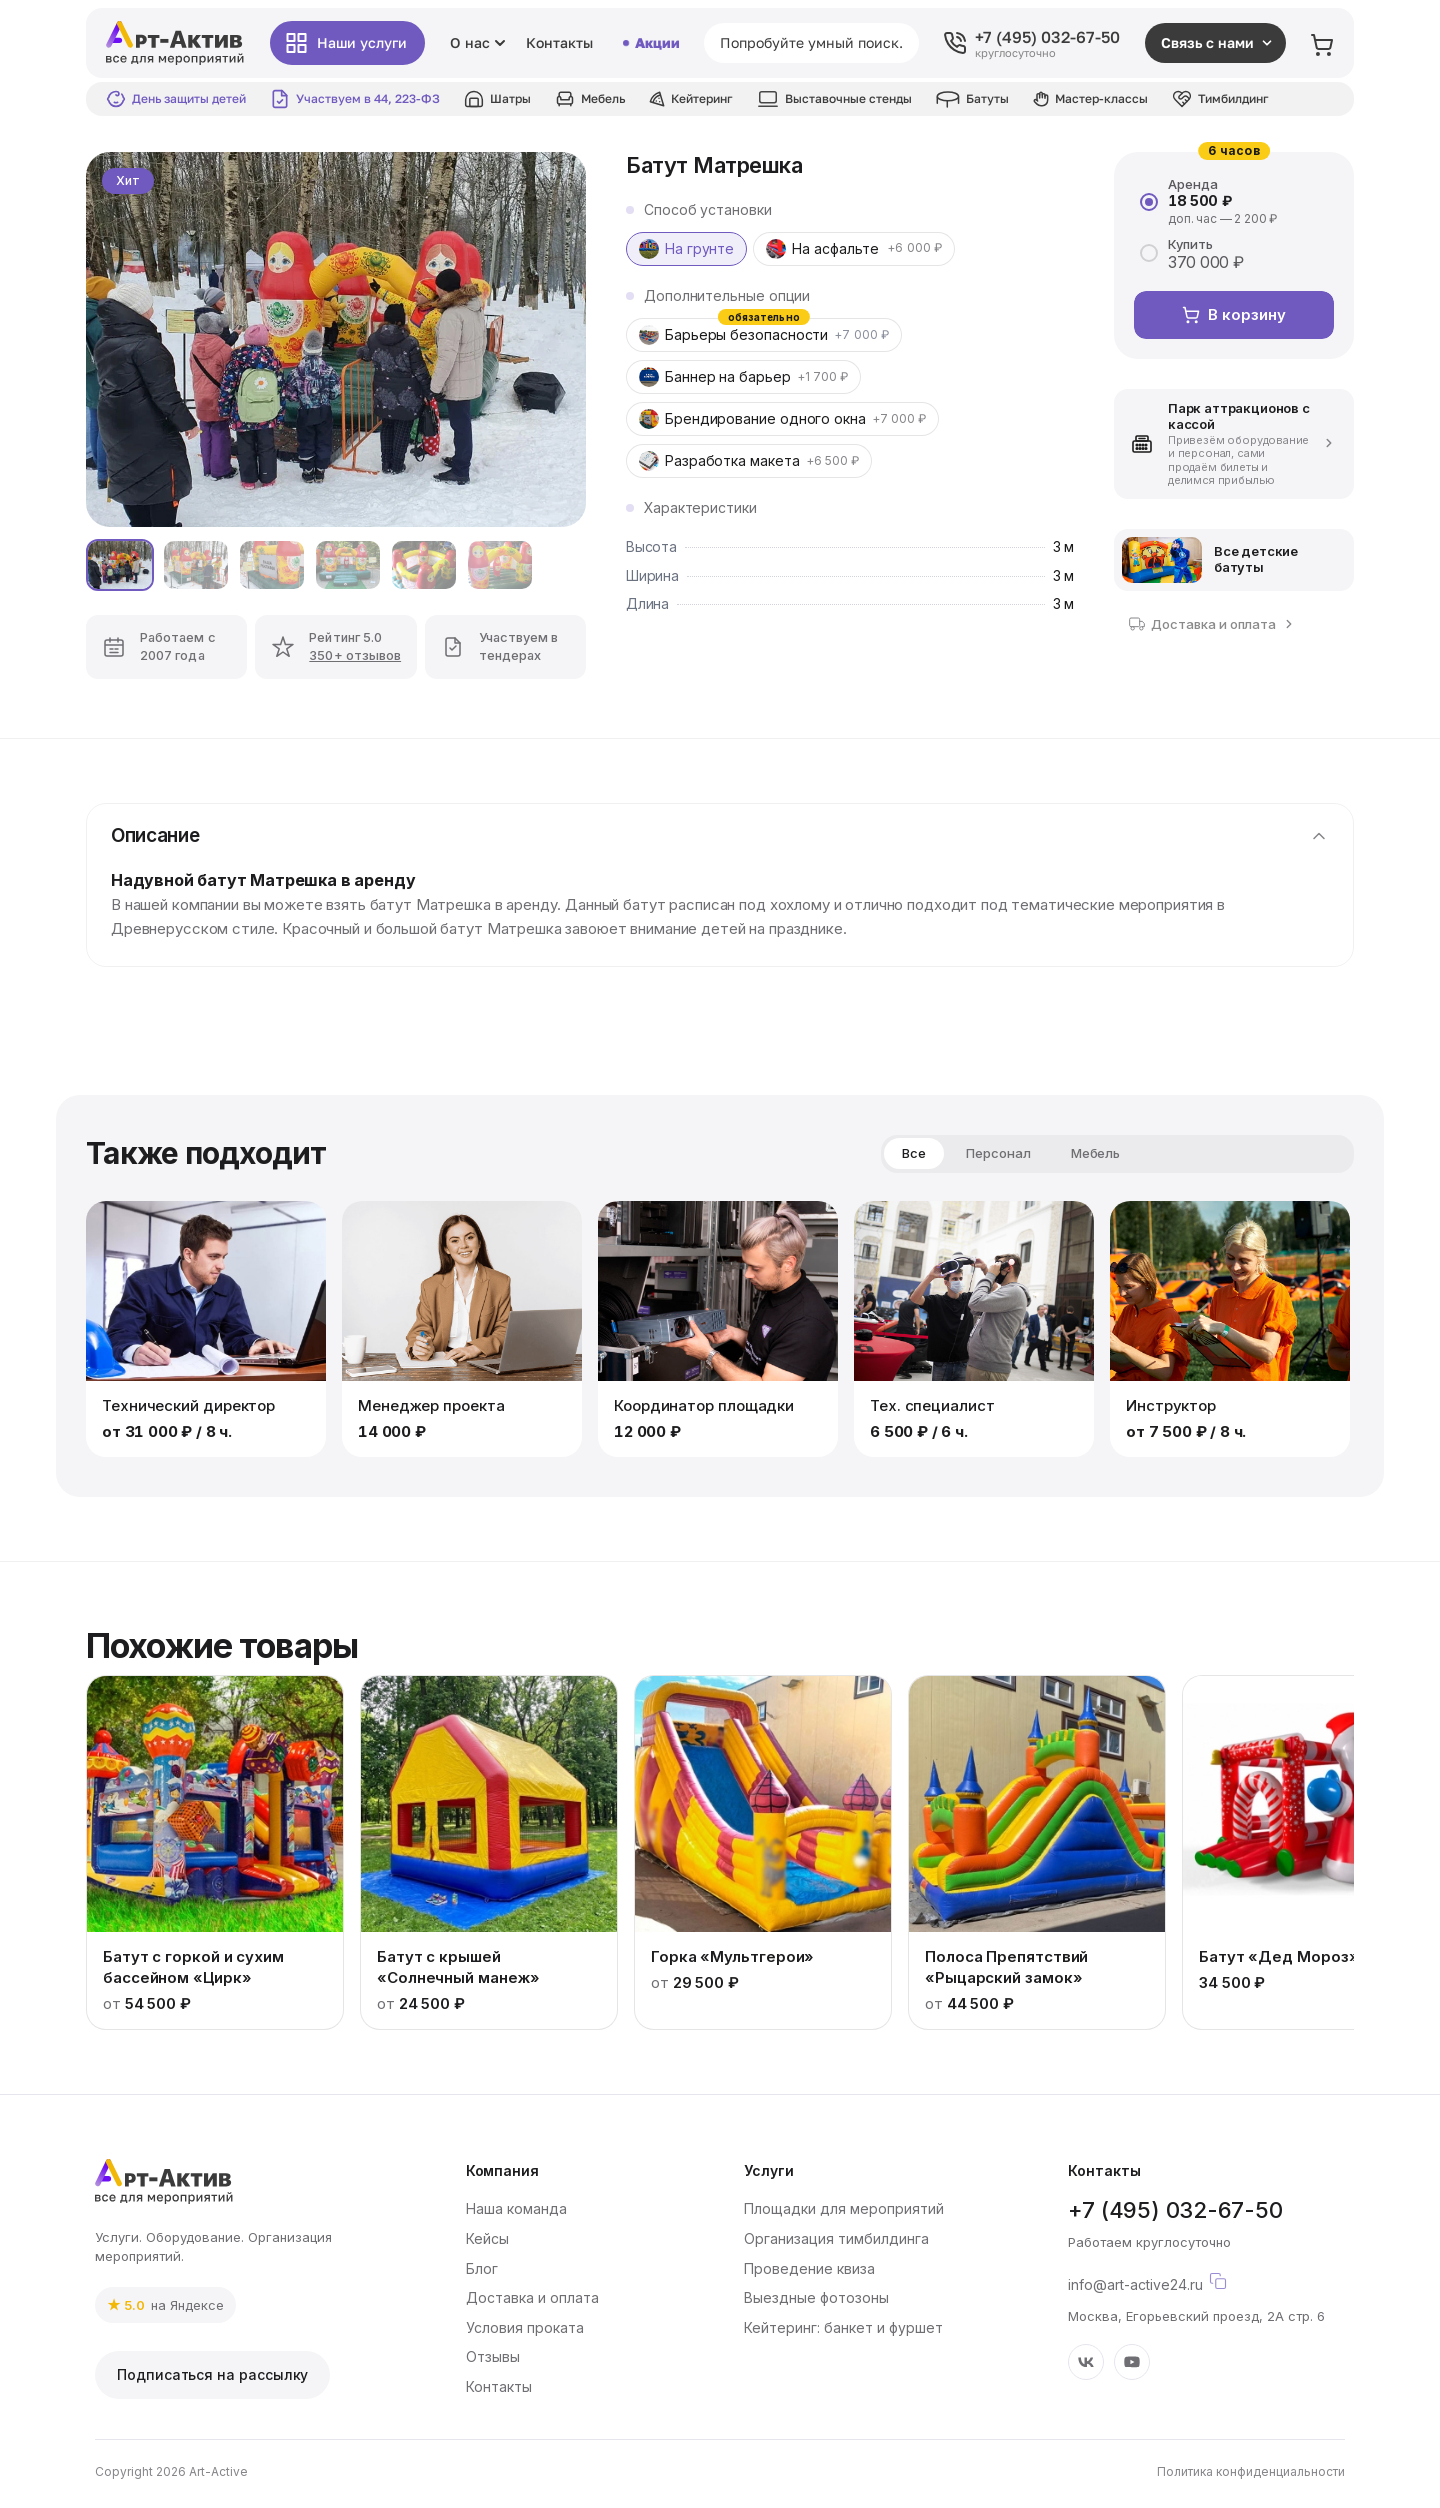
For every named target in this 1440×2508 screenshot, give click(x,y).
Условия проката (525, 2327)
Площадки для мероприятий (844, 2208)
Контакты (559, 43)
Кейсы (487, 2238)
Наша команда (516, 2208)
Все (914, 1153)
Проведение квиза (809, 2268)
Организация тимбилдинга (836, 2238)
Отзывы (493, 2356)
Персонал (998, 1153)
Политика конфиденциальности (1251, 2471)
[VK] (1086, 2362)
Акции (651, 43)
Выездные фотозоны (816, 2297)
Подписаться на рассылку (212, 2374)
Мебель (1096, 1153)
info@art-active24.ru (1199, 2281)
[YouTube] (1132, 2362)
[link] (165, 2305)
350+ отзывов (355, 655)
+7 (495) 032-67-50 (1175, 2210)
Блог (482, 2268)
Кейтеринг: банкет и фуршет (843, 2327)
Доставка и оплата (532, 2297)
